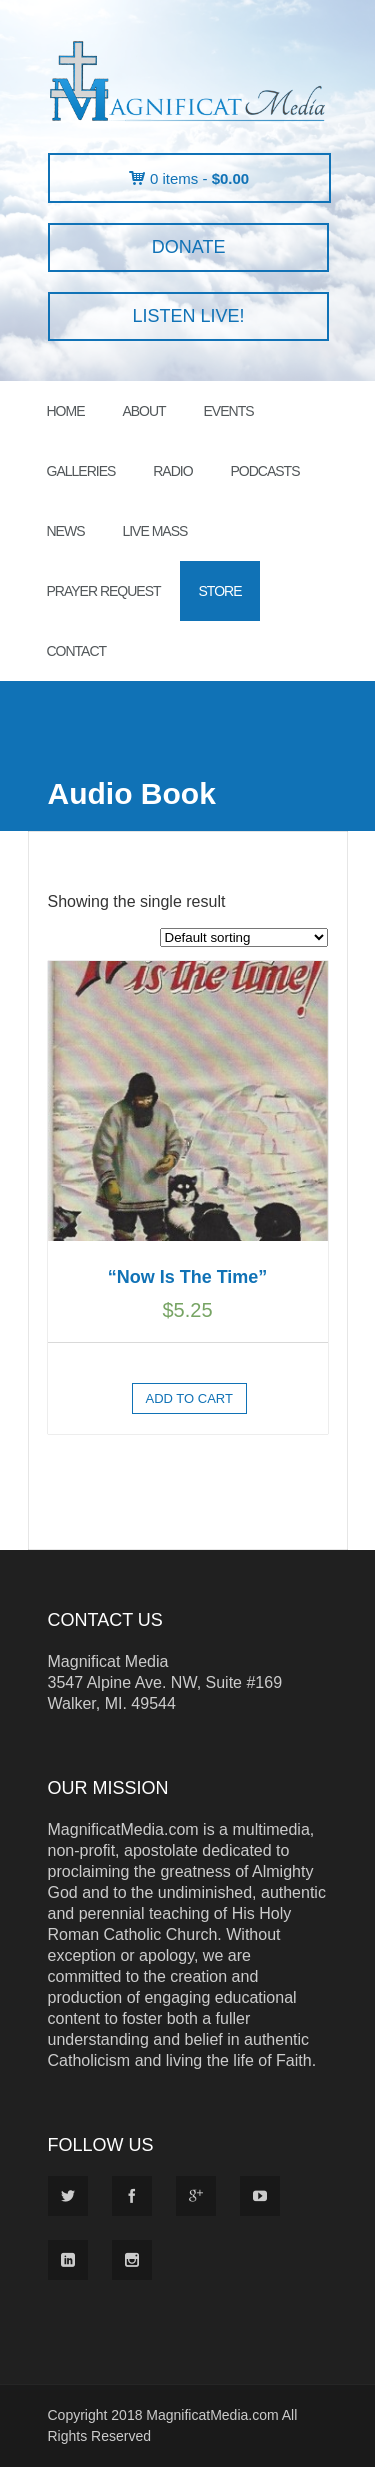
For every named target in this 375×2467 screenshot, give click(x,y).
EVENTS (229, 411)
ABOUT (143, 411)
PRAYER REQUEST (104, 591)
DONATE (188, 247)
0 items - (199, 178)
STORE (220, 591)
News (66, 531)
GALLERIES (81, 471)
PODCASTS (264, 471)
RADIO (172, 471)
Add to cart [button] (189, 1398)
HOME (66, 411)
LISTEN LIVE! (188, 316)
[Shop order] (244, 937)
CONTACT (77, 651)
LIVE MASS (154, 531)
